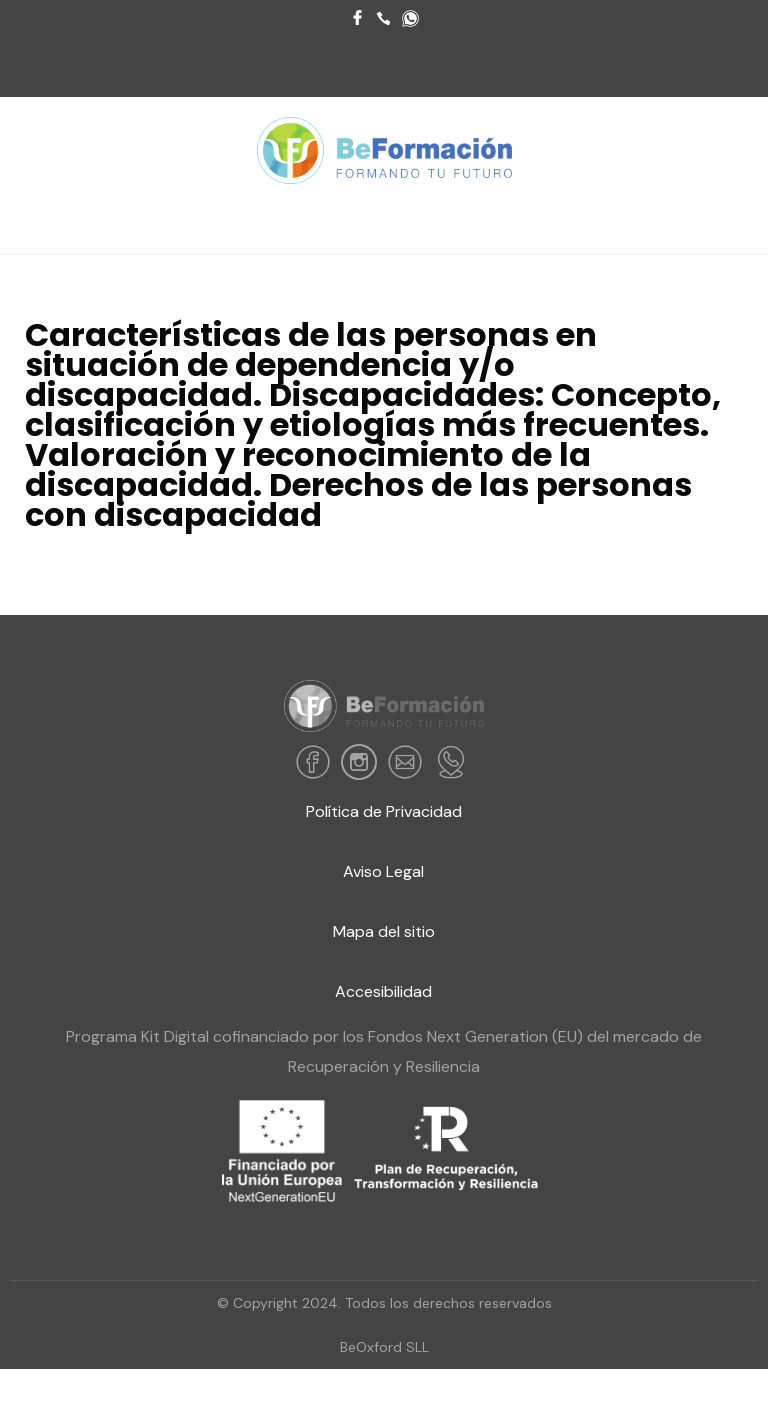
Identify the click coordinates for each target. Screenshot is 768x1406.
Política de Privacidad (384, 811)
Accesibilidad (383, 991)
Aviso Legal (383, 871)
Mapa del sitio (384, 931)
